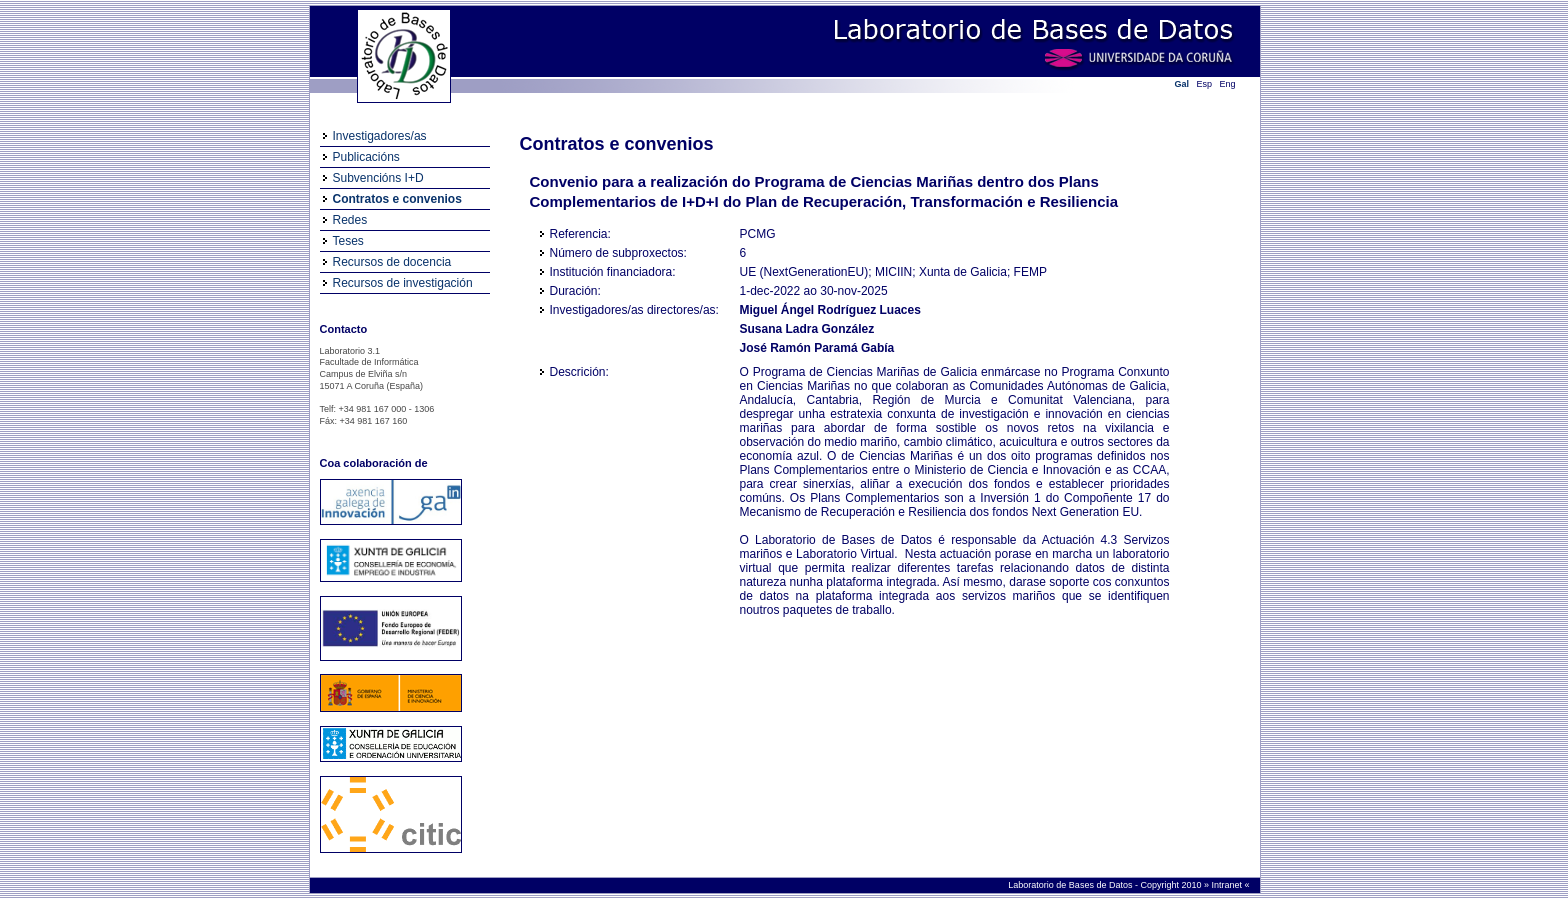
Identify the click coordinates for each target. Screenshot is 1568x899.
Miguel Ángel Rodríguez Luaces (830, 310)
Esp (1205, 84)
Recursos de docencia (392, 262)
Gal (1182, 84)
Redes (350, 220)
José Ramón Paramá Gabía (817, 348)
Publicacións (366, 157)
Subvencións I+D (378, 178)
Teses (348, 241)
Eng (1228, 84)
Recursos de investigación (403, 283)
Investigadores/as (380, 136)
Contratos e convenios (397, 199)
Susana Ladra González (807, 329)
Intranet (1227, 885)
